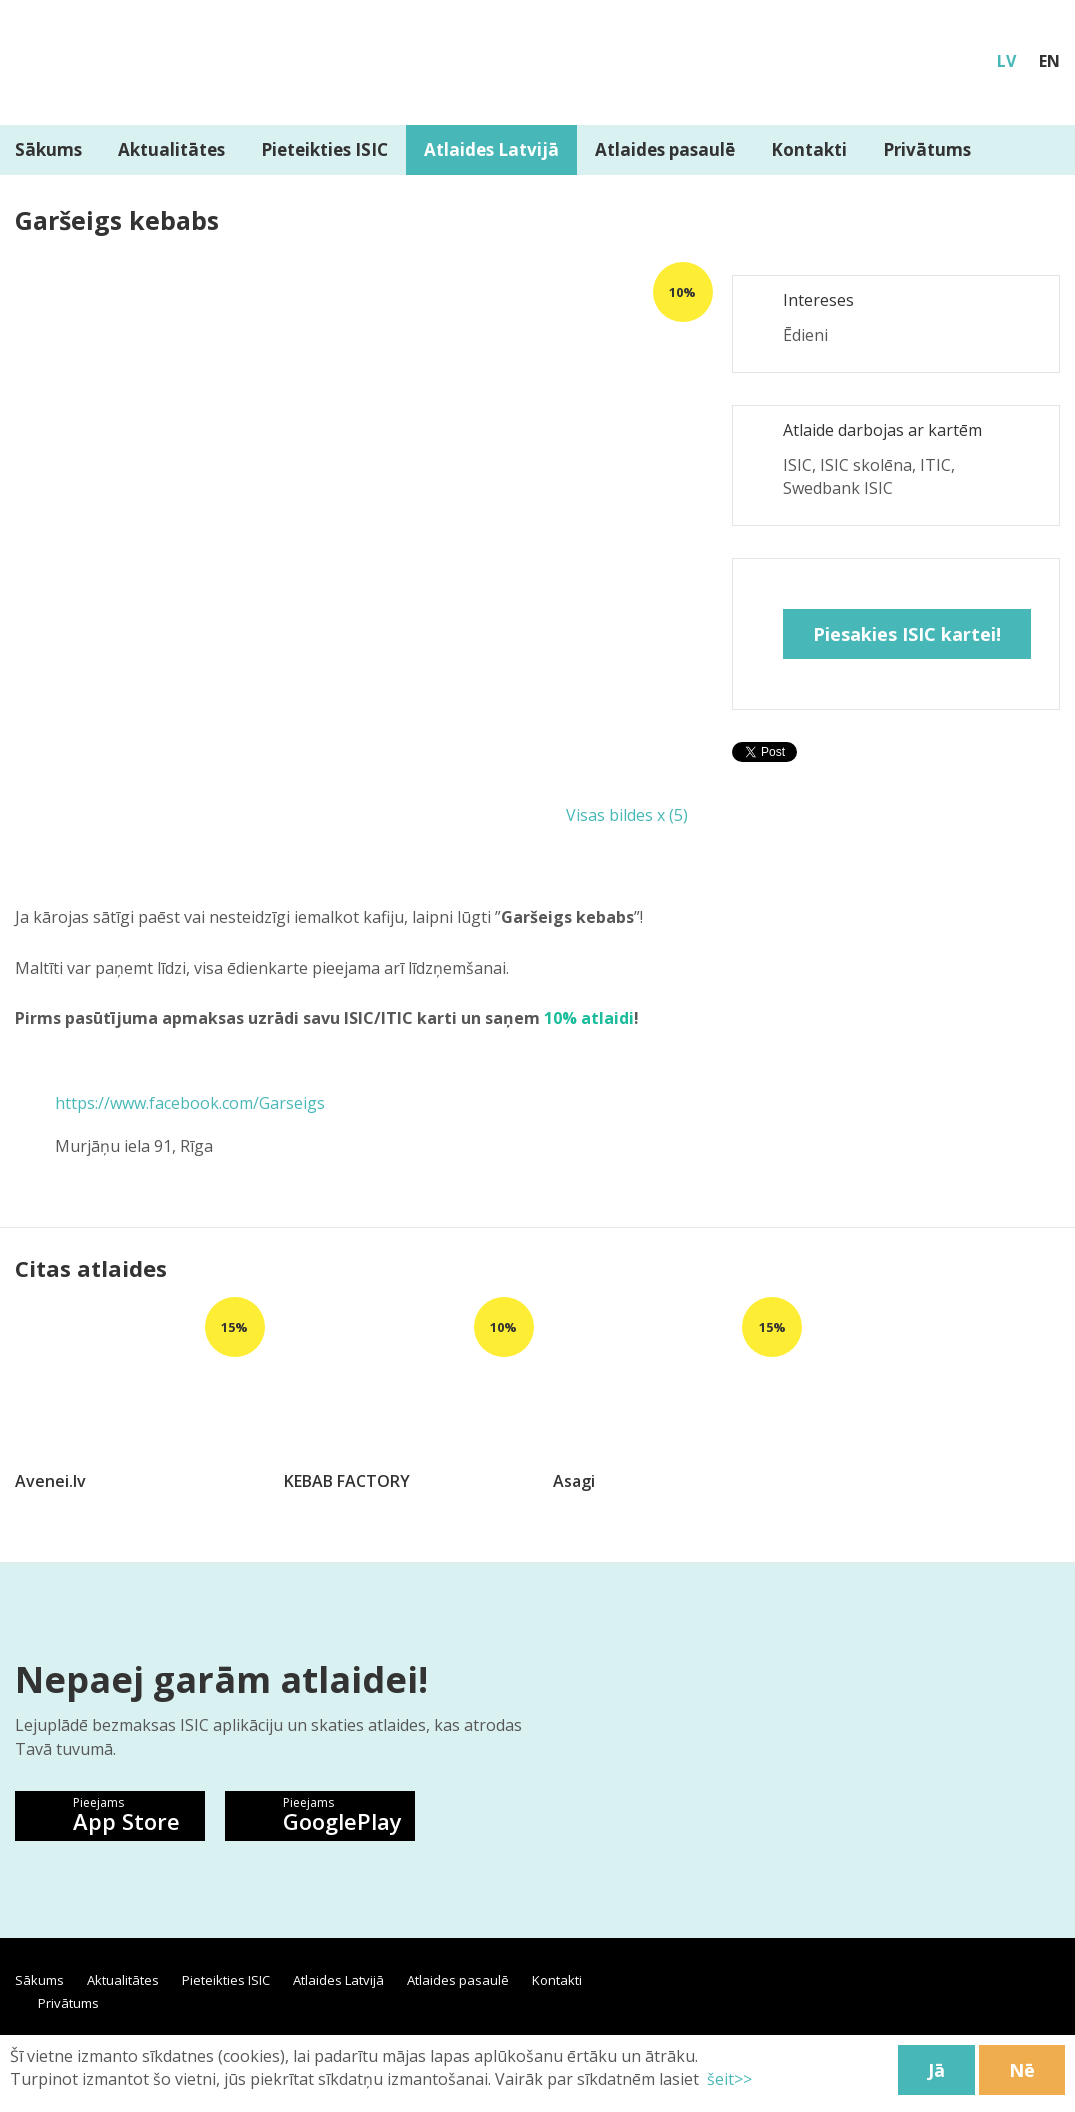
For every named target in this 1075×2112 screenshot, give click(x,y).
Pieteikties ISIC (324, 149)
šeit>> (727, 2079)
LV (1006, 61)
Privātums (927, 149)
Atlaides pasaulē (665, 149)
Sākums (39, 1980)
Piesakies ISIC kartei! (907, 634)
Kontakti (809, 149)
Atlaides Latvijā (491, 149)
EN (1049, 61)
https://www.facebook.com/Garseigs (190, 1103)
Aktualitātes (171, 149)
